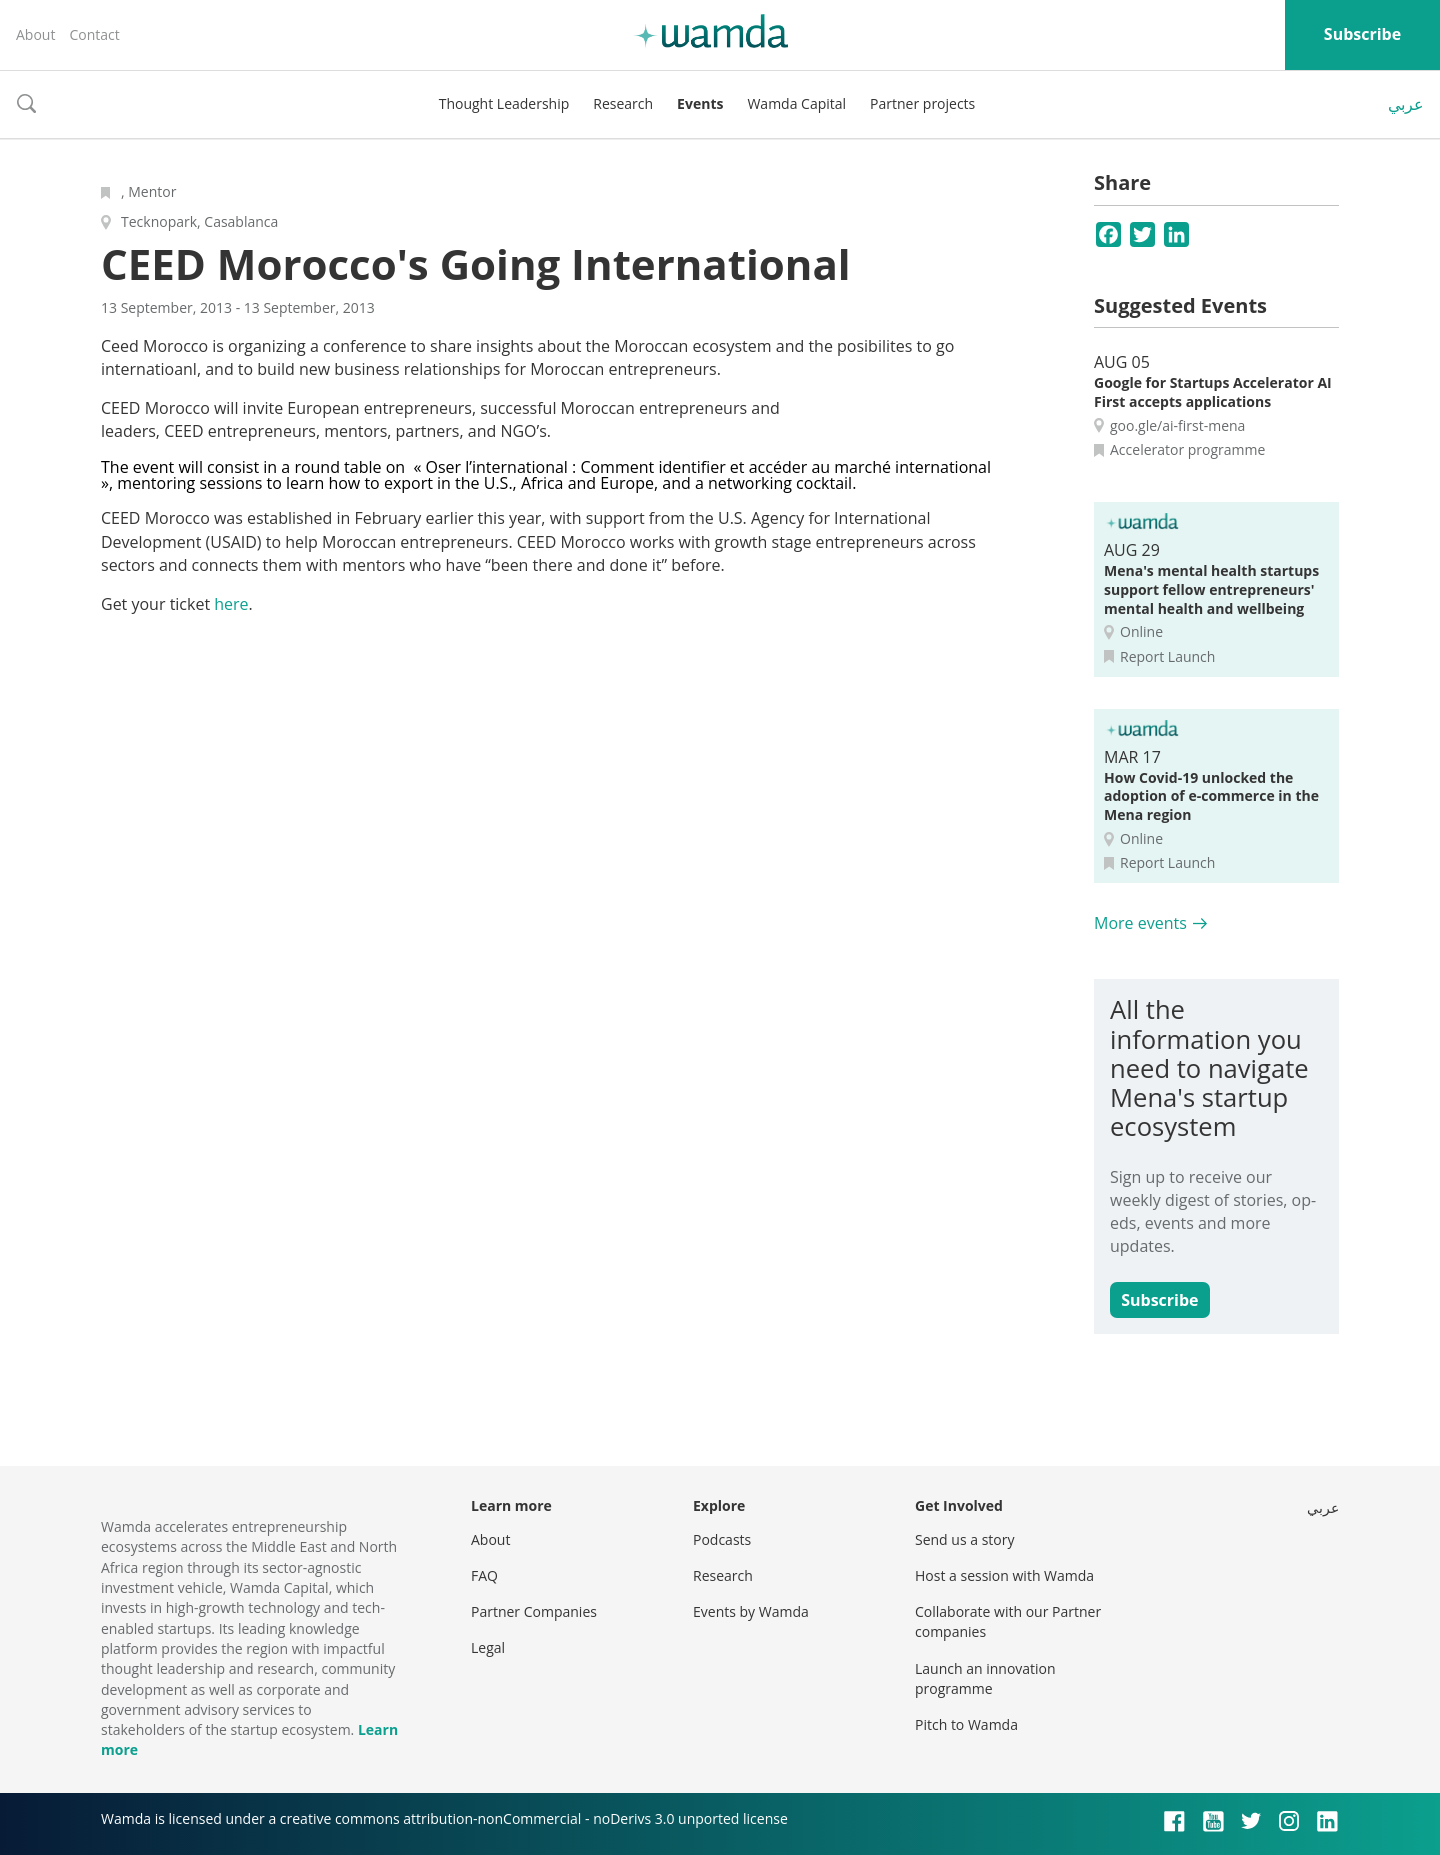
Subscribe (1362, 34)
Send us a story (964, 1539)
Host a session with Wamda (1004, 1575)
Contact (94, 34)
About (35, 34)
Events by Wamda (751, 1611)
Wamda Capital (796, 103)
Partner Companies (534, 1611)
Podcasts (722, 1539)
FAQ (484, 1575)
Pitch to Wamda (966, 1724)
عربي (1406, 104)
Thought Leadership (504, 103)
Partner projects (922, 103)
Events (700, 103)
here (231, 604)
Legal (488, 1647)
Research (623, 103)
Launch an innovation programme (985, 1678)
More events (1140, 923)
